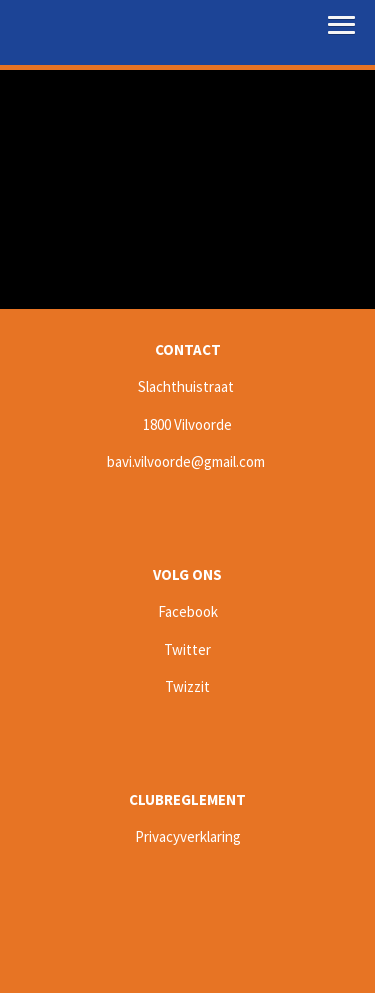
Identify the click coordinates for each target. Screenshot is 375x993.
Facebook (188, 611)
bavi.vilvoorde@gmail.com (186, 461)
